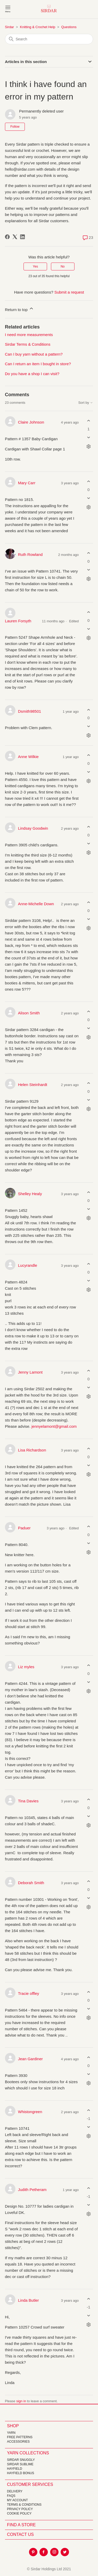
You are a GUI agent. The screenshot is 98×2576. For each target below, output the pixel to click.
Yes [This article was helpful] (35, 266)
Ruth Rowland (30, 554)
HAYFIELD (14, 2469)
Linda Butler (28, 2300)
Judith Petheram (32, 2189)
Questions (69, 27)
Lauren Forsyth (18, 621)
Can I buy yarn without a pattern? (34, 354)
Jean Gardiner (30, 2059)
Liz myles (26, 1667)
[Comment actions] (88, 446)
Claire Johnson (31, 422)
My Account (17, 2500)
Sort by (85, 403)
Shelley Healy (30, 1193)
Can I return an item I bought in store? (38, 364)
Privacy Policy (20, 2509)
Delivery (14, 2491)
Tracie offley (28, 1993)
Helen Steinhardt (32, 1084)
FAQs (11, 2496)
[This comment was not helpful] (88, 437)
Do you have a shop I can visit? (32, 373)
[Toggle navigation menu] (8, 9)
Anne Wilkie (28, 756)
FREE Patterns (20, 2437)
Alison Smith (29, 1013)
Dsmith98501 (29, 711)
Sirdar (9, 27)
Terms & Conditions (24, 2504)
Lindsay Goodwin (33, 828)
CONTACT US (20, 2534)
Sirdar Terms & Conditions (27, 344)
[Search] (49, 39)
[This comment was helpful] (88, 420)
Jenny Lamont (30, 1372)
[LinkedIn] (22, 236)
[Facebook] (7, 236)
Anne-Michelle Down (36, 904)
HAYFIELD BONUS (20, 2473)
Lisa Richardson (32, 1450)
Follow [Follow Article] (15, 126)
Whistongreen (30, 2111)
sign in (21, 2401)
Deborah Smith (31, 1882)
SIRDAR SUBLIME (20, 2464)
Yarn (11, 2433)
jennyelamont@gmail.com (54, 1426)
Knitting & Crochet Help (37, 27)
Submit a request (69, 292)
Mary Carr (27, 483)
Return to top (19, 309)
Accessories (18, 2441)
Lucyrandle (27, 1265)
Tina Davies (28, 1801)
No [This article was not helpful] (63, 266)
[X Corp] (15, 236)
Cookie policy (19, 2513)
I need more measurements (29, 334)
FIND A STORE (21, 2525)
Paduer (24, 1528)
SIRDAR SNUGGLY (21, 2460)
